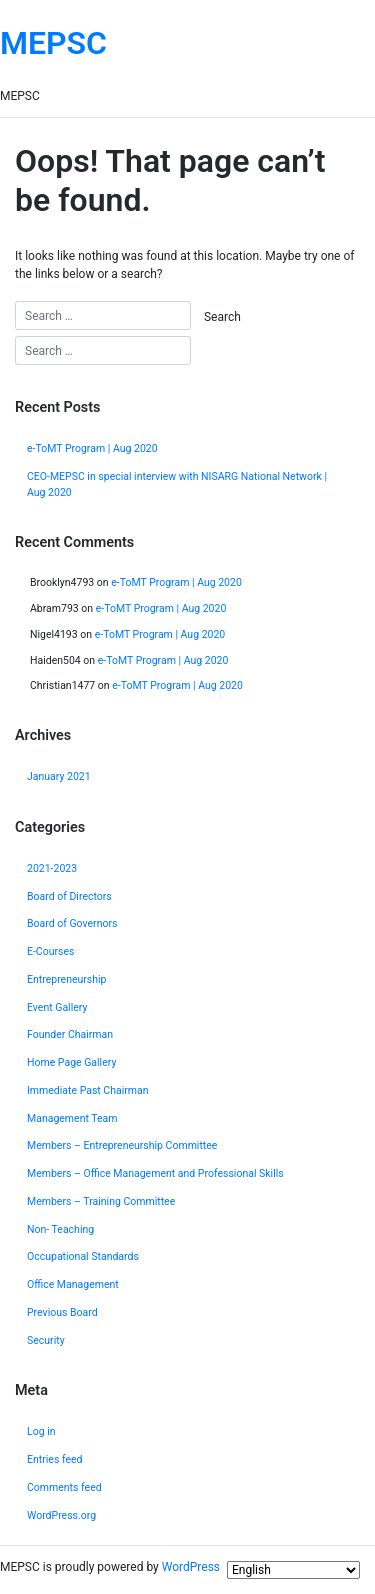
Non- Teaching (60, 1229)
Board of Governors (72, 923)
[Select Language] (293, 1570)
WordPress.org (61, 1515)
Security (46, 1340)
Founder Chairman (70, 1034)
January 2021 (59, 776)
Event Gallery (57, 1007)
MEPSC (53, 43)
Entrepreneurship (67, 979)
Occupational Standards (83, 1256)
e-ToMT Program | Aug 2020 (92, 448)
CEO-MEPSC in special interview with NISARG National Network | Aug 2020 (177, 484)
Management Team (72, 1118)
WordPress (191, 1567)
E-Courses (50, 951)
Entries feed (55, 1459)
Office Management (73, 1284)
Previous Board (62, 1312)
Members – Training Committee (101, 1201)
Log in (41, 1431)
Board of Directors (69, 896)
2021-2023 (52, 868)
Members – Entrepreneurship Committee (122, 1145)
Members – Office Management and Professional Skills (155, 1173)
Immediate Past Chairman (88, 1090)
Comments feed (64, 1487)
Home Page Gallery (71, 1062)
